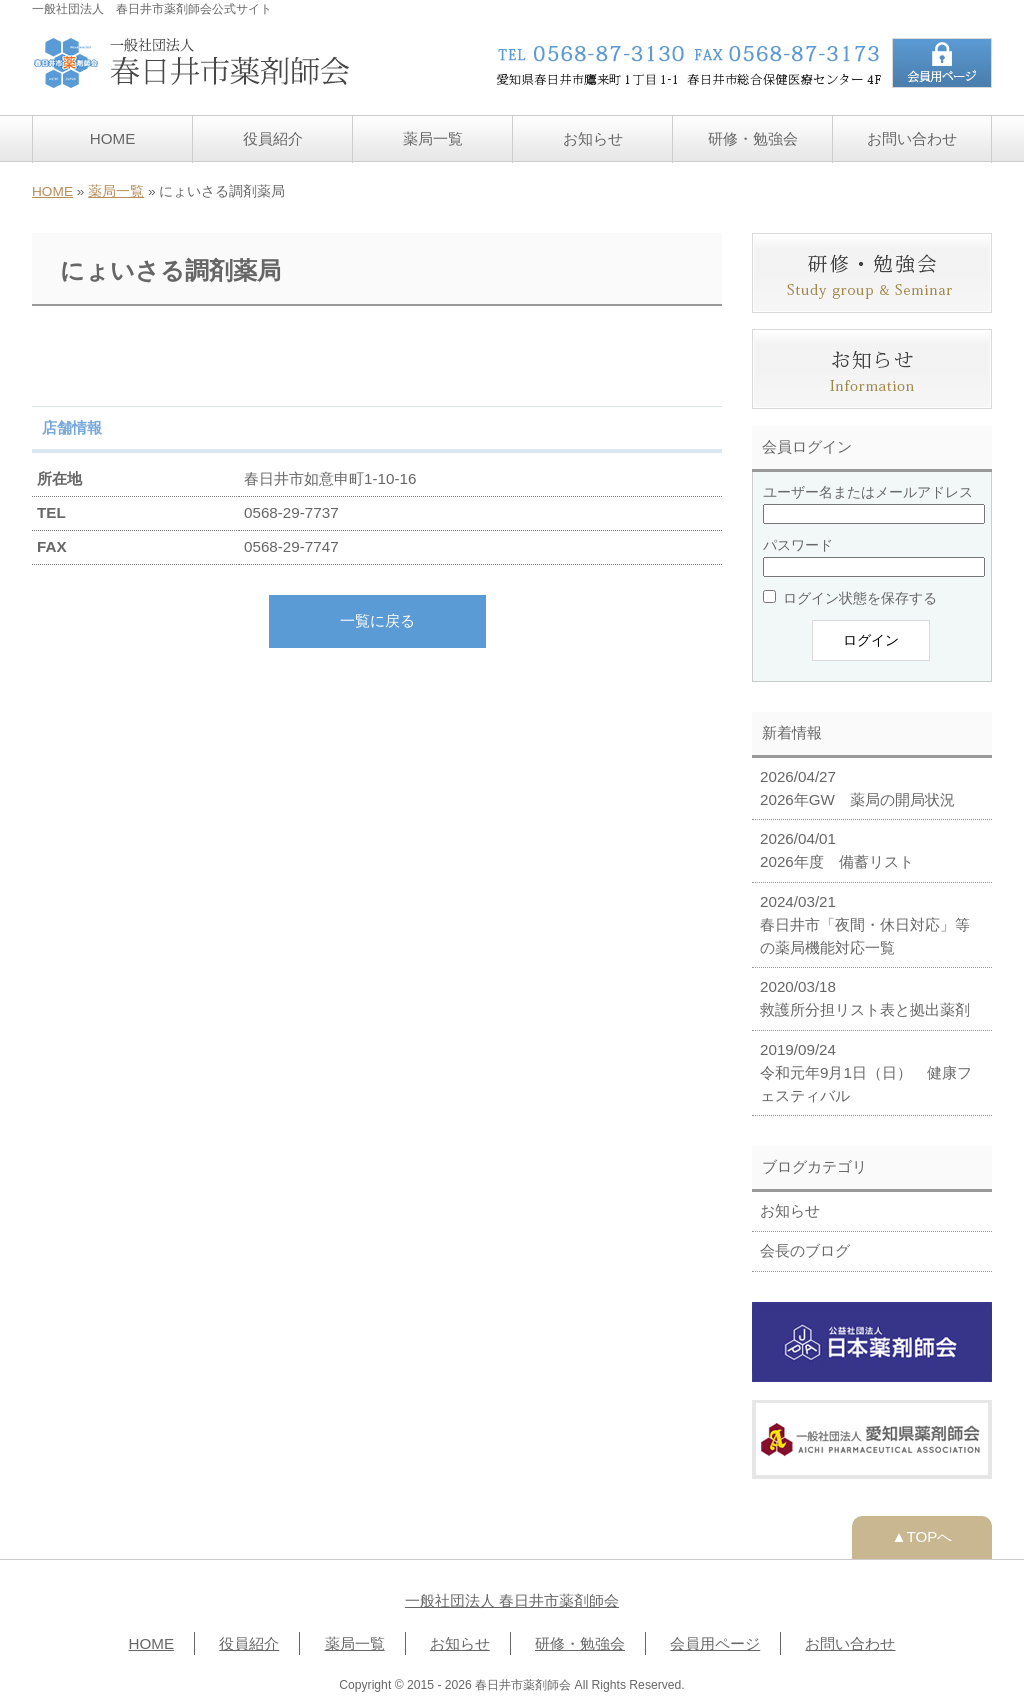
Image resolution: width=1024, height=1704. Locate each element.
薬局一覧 (433, 138)
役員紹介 (273, 138)
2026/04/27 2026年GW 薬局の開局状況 (857, 788)
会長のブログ (805, 1250)
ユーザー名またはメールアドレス (868, 492)
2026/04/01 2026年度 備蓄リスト (837, 850)
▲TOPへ (922, 1536)
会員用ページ (715, 1643)
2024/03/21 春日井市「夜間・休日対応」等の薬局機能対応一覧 (865, 924)
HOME (113, 138)
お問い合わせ (912, 138)
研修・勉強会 (753, 138)
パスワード (798, 545)
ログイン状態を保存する (850, 598)
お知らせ (593, 138)
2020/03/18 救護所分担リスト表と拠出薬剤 (865, 998)
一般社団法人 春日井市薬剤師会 (512, 1600)
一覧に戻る (377, 620)
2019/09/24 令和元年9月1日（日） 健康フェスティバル (866, 1072)
